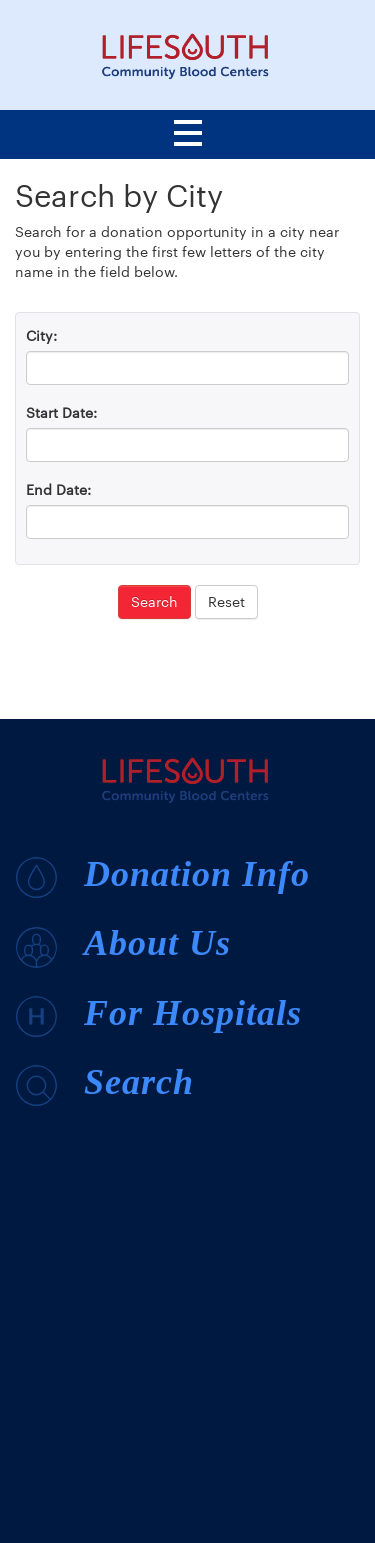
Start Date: (61, 412)
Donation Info (163, 876)
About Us (123, 945)
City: (41, 335)
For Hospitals (159, 1015)
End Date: (58, 489)
